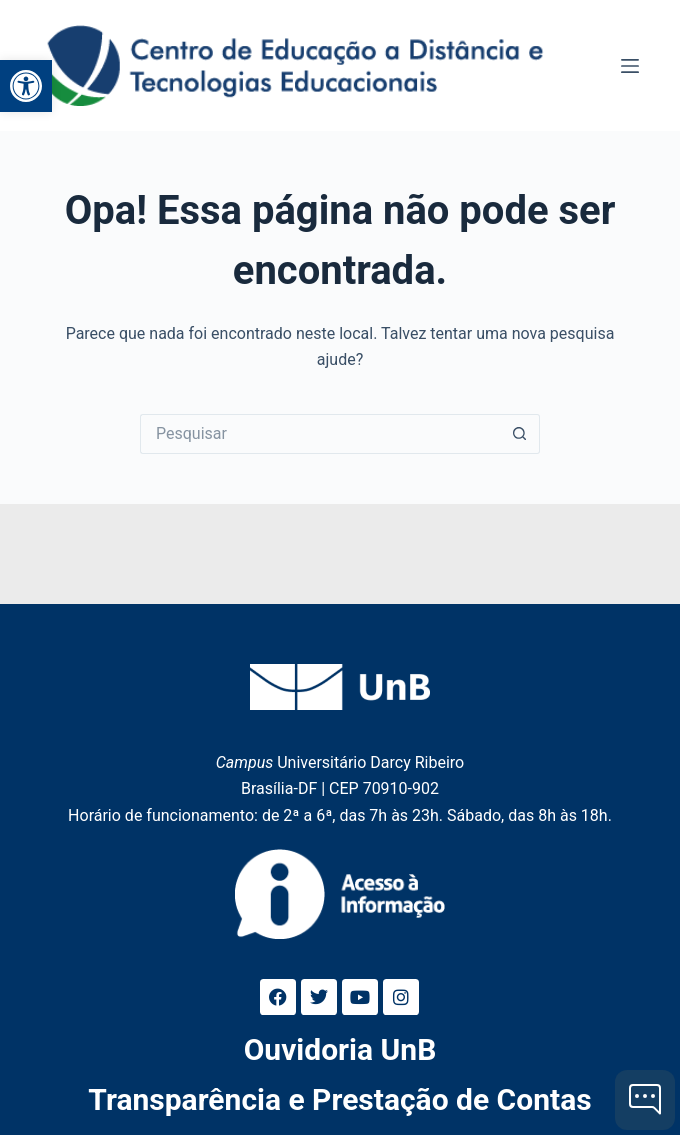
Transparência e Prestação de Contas (339, 1099)
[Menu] (630, 66)
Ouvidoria (340, 1049)
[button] (26, 86)
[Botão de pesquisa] (520, 434)
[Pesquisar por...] (320, 434)
